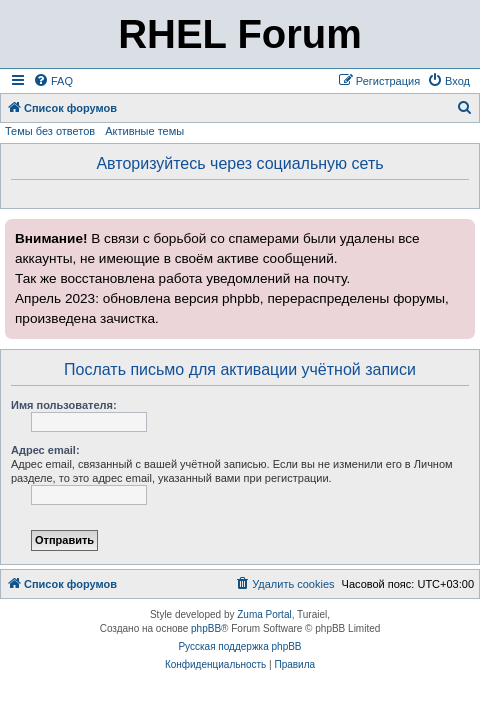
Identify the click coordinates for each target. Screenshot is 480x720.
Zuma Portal (264, 614)
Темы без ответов (50, 131)
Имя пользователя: (64, 405)
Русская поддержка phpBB (239, 646)
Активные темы (144, 131)
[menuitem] (53, 81)
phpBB (206, 628)
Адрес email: (45, 450)
